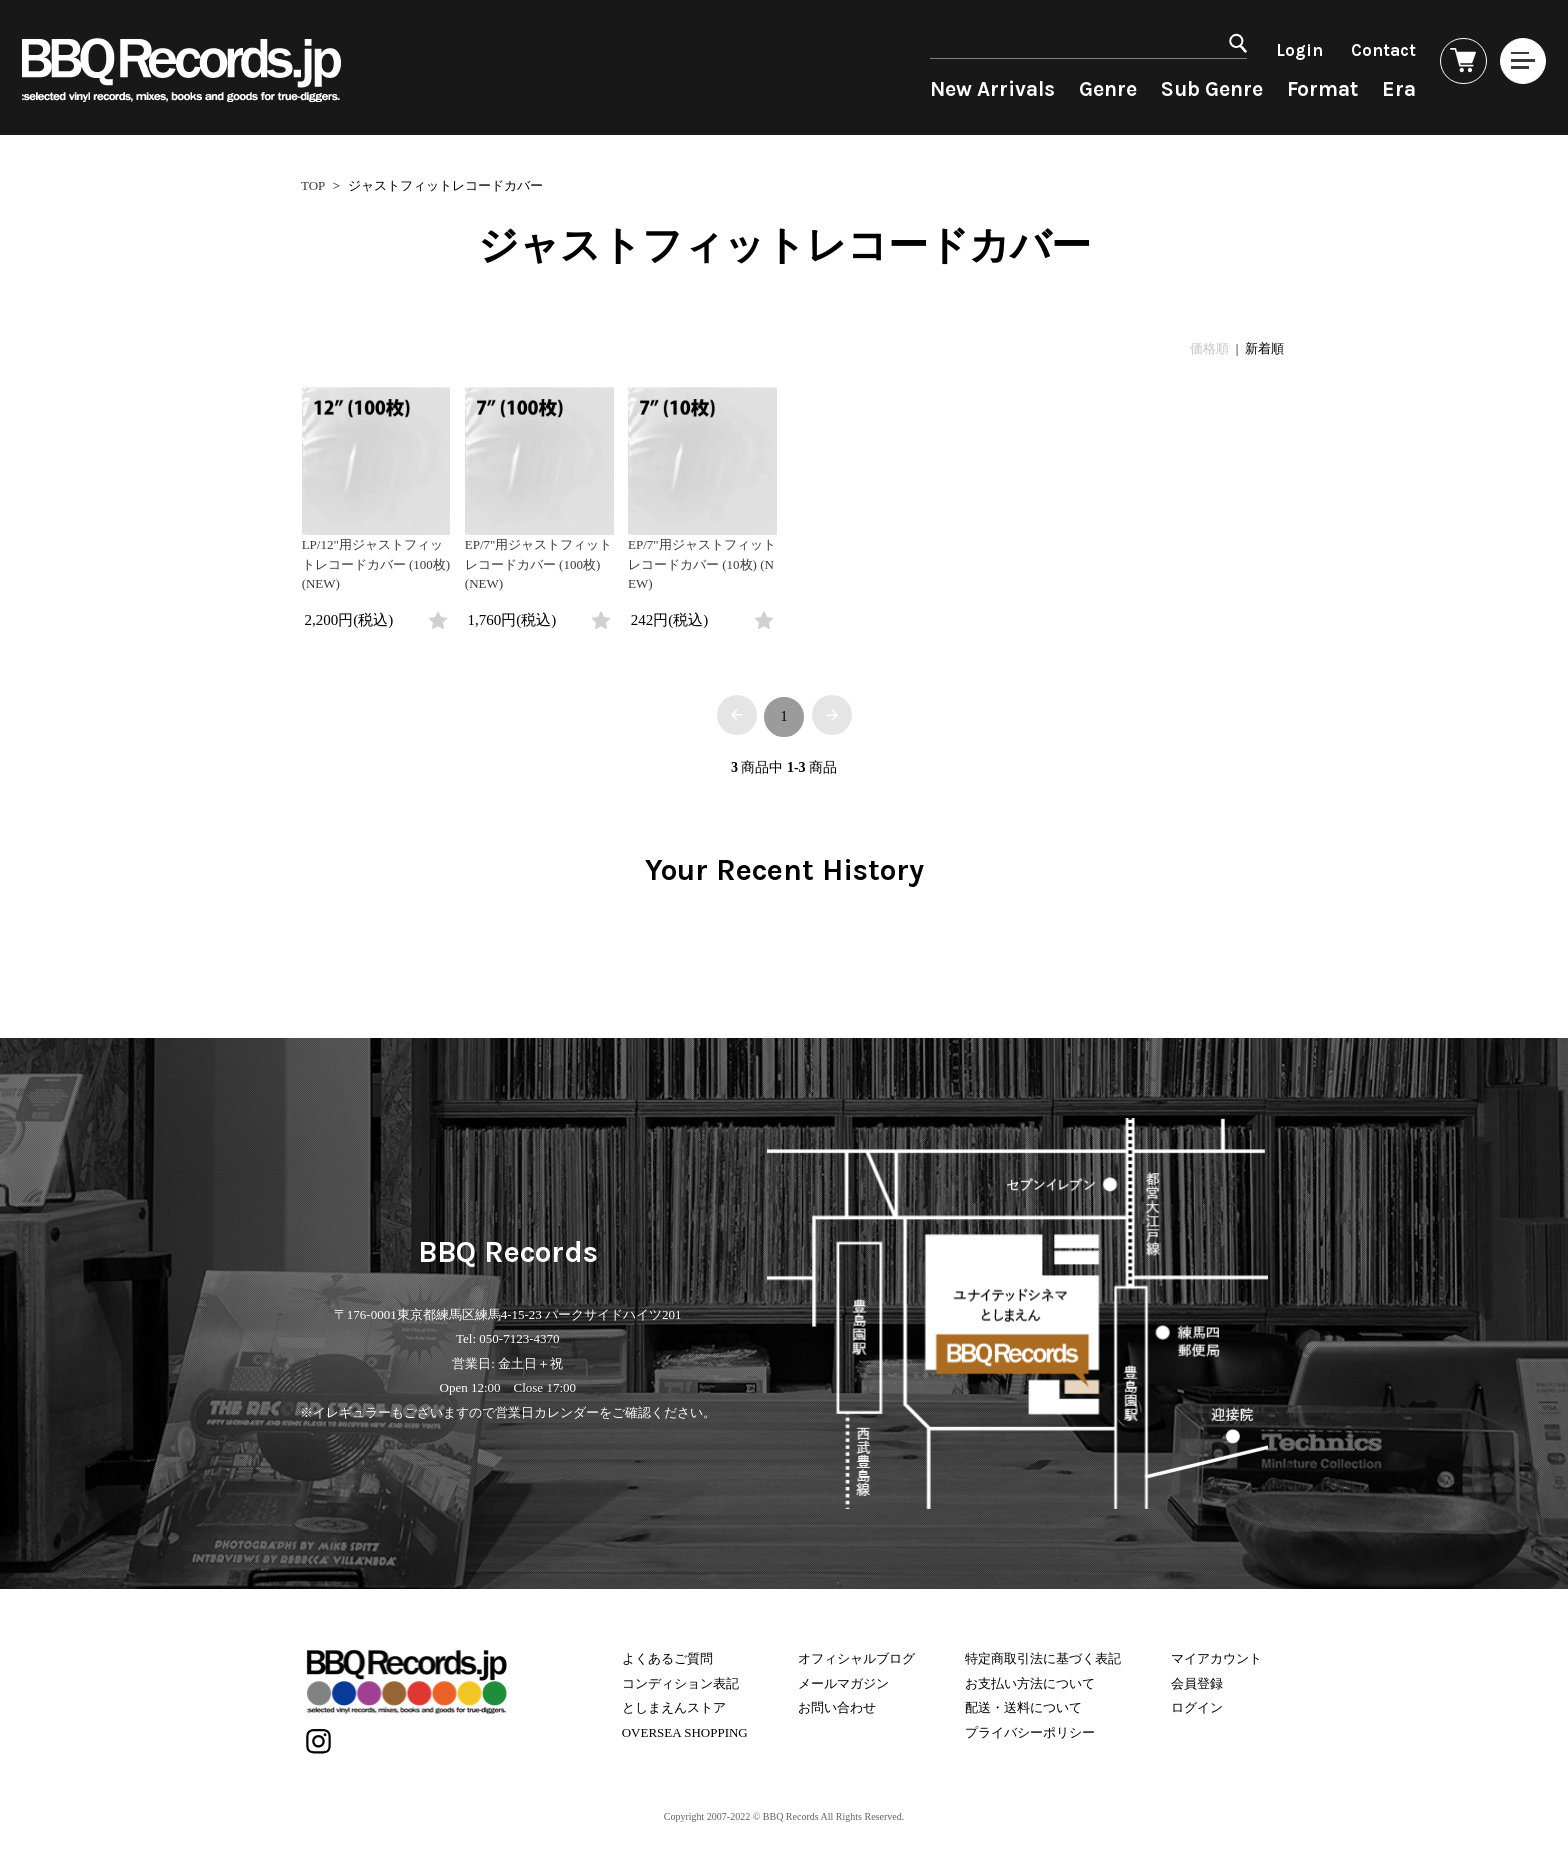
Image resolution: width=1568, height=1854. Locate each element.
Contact (1354, 50)
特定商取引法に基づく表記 (1043, 1653)
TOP (313, 185)
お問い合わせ (837, 1702)
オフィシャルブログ (856, 1653)
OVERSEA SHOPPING (685, 1726)
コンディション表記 (680, 1677)
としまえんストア (674, 1702)
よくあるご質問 (667, 1653)
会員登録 (1197, 1677)
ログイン (1197, 1702)
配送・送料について (1023, 1702)
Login (1270, 50)
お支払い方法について (1030, 1677)
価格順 (1209, 348)
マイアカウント (1216, 1653)
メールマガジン (843, 1677)
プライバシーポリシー (1030, 1726)
